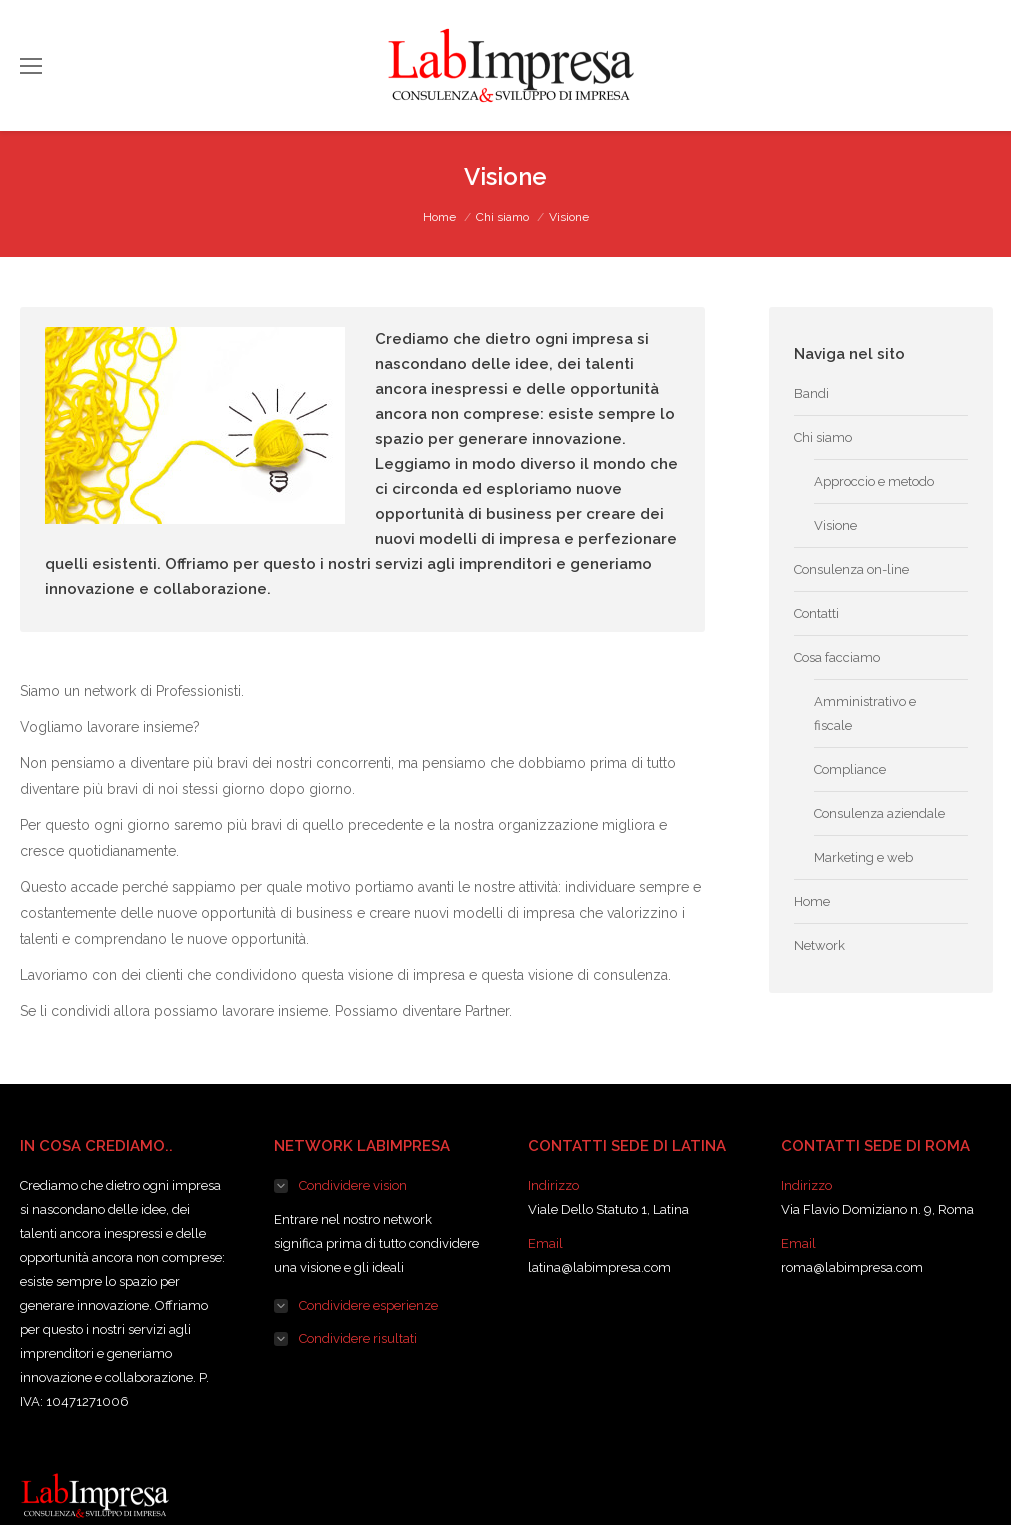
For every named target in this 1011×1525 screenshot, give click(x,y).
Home (439, 217)
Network (819, 945)
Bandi (811, 393)
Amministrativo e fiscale (865, 713)
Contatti (816, 613)
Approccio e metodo (874, 481)
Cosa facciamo (837, 657)
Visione (835, 525)
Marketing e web (863, 857)
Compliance (850, 769)
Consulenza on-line (851, 569)
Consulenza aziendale (879, 813)
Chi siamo (502, 217)
